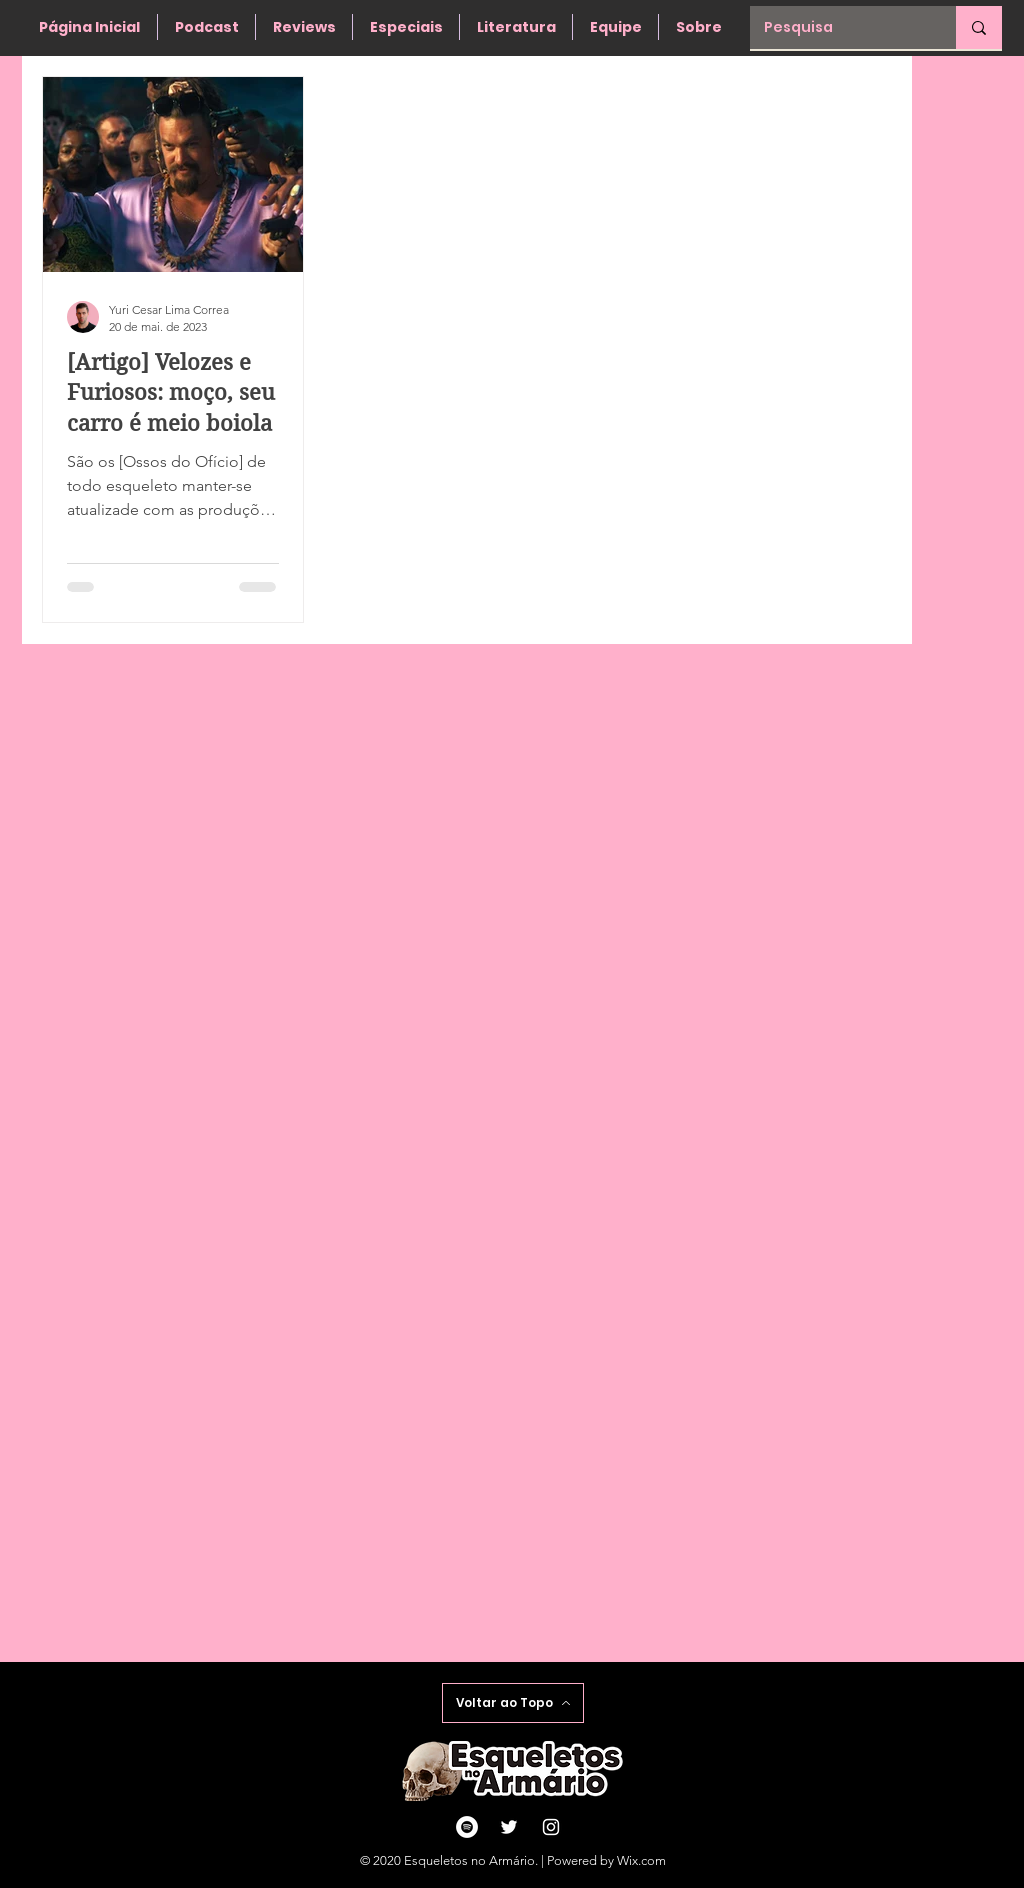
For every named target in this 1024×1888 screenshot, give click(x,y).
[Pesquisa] (839, 27)
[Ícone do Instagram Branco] (551, 1827)
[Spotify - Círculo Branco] (467, 1827)
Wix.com (641, 1860)
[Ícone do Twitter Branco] (509, 1827)
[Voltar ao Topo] (513, 1703)
